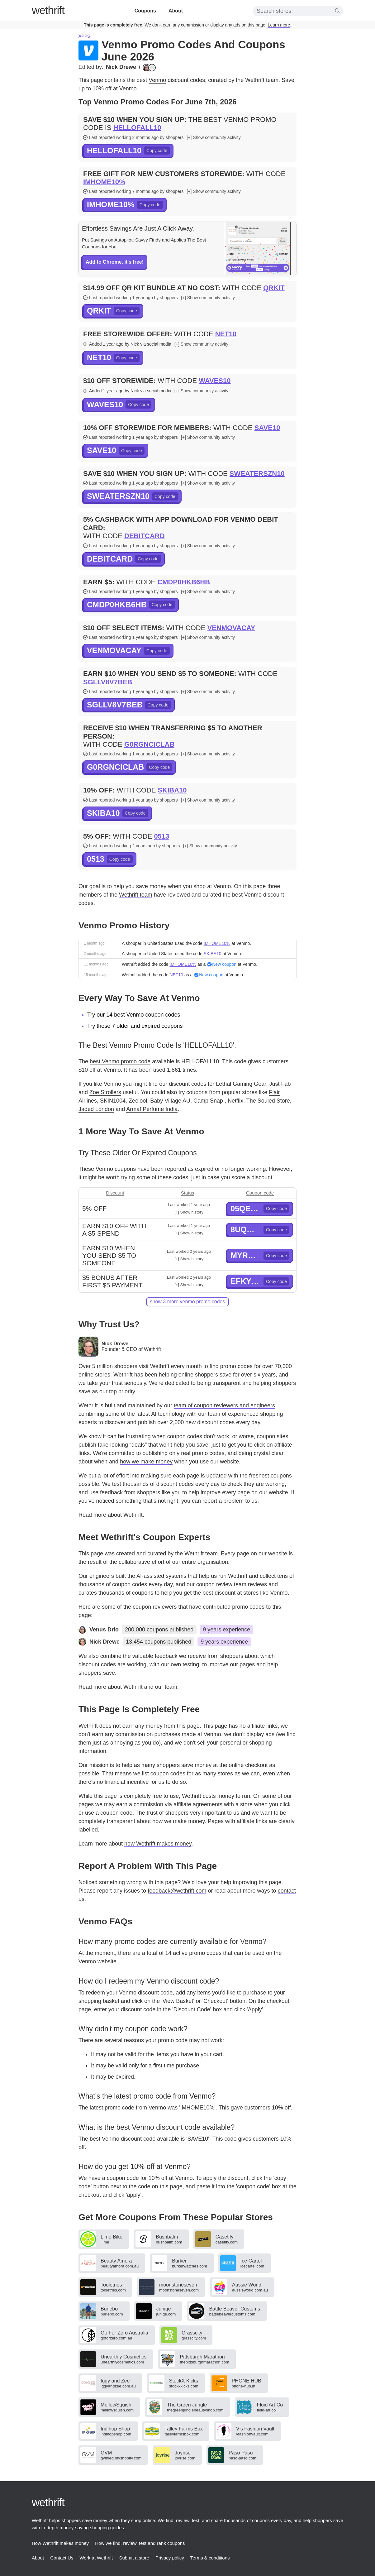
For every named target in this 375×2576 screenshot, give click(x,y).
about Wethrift (125, 1515)
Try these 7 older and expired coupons (135, 1026)
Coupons (145, 10)
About (176, 10)
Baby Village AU (170, 1101)
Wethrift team (135, 895)
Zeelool (138, 1101)
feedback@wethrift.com (177, 1891)
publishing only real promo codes (183, 1453)
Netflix (235, 1101)
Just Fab (280, 1084)
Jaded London (96, 1109)
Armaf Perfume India (152, 1109)
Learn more (279, 24)
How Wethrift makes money (60, 2543)
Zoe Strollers (105, 1092)
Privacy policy (169, 2557)
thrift (48, 10)
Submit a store (134, 2557)
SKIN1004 (113, 1101)
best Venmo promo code (120, 1061)
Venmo (157, 80)
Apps (84, 36)
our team (166, 1687)
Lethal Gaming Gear (241, 1084)
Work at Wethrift (96, 2557)
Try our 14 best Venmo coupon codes (133, 1015)
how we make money (146, 1461)
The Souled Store (268, 1101)
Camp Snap (209, 1101)
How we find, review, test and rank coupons (140, 2543)
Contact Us (61, 2557)
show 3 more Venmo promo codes (187, 1301)
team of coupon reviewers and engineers (224, 1405)
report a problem (223, 1501)
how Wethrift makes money (157, 1844)
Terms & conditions (210, 2557)
